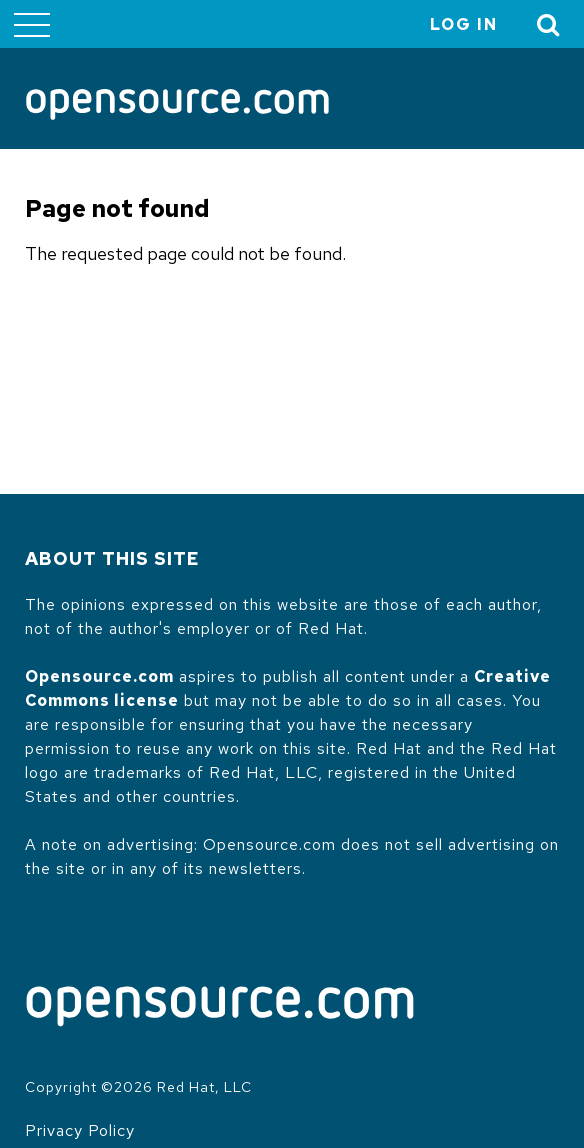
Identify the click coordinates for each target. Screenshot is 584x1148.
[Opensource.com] (177, 106)
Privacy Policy (80, 1130)
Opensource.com (99, 676)
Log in (464, 24)
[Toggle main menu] (32, 24)
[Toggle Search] (549, 24)
